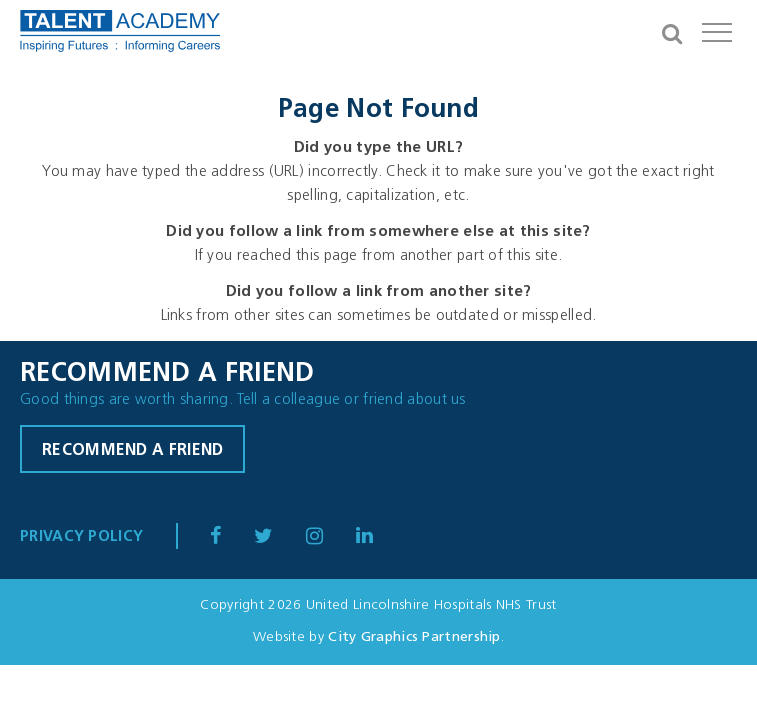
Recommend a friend (132, 451)
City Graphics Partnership (414, 637)
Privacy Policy (81, 537)
